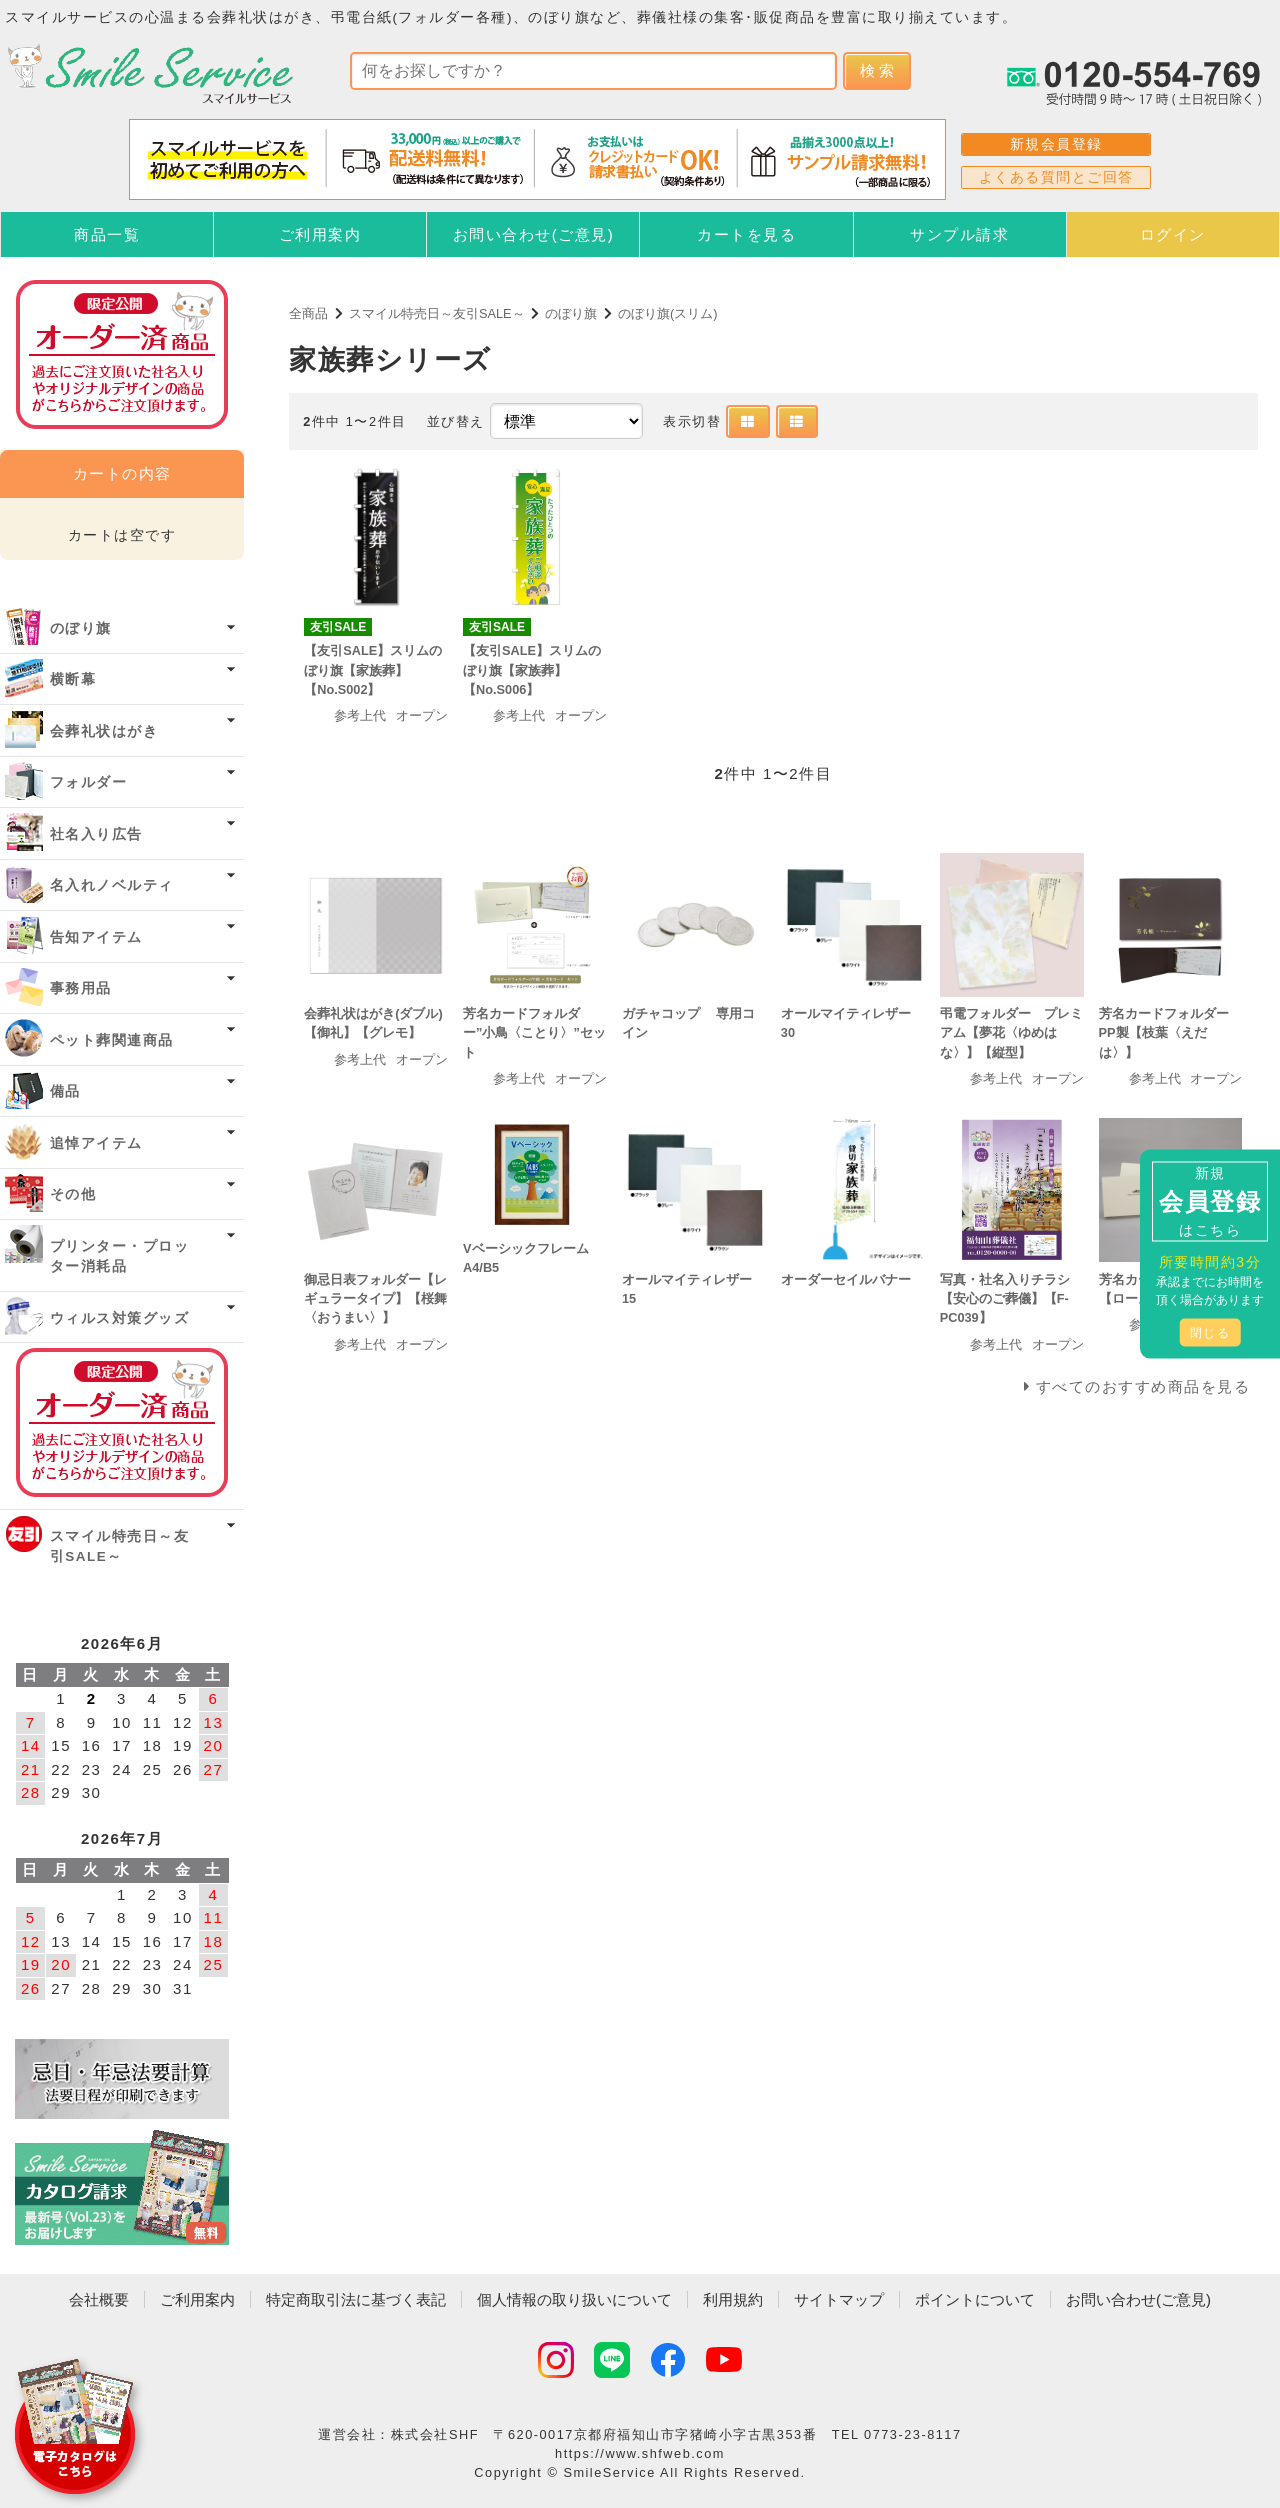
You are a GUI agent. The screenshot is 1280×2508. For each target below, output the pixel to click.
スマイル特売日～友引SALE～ (437, 313)
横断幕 (73, 679)
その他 (73, 1194)
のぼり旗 (571, 313)
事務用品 (81, 988)
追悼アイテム (96, 1143)
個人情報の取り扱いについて (574, 2299)
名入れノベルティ (112, 885)
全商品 (308, 313)
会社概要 (99, 2299)
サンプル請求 (959, 234)
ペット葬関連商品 (112, 1040)
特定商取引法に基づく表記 (356, 2299)
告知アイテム (96, 937)
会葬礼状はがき (104, 731)
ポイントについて (975, 2299)
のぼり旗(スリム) (668, 313)
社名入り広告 (96, 834)
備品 (65, 1091)
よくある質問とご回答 (1056, 177)
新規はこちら (1210, 1201)
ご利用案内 (320, 234)
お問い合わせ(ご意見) (534, 234)
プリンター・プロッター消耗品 (120, 1256)
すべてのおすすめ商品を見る (1143, 1386)
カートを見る (746, 234)
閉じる (1210, 1333)
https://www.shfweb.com (640, 2453)
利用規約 (733, 2299)
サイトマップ (839, 2299)
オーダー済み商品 (122, 1422)
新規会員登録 (1056, 144)
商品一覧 (107, 234)
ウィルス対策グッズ (120, 1318)
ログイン (1173, 234)
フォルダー (89, 782)
